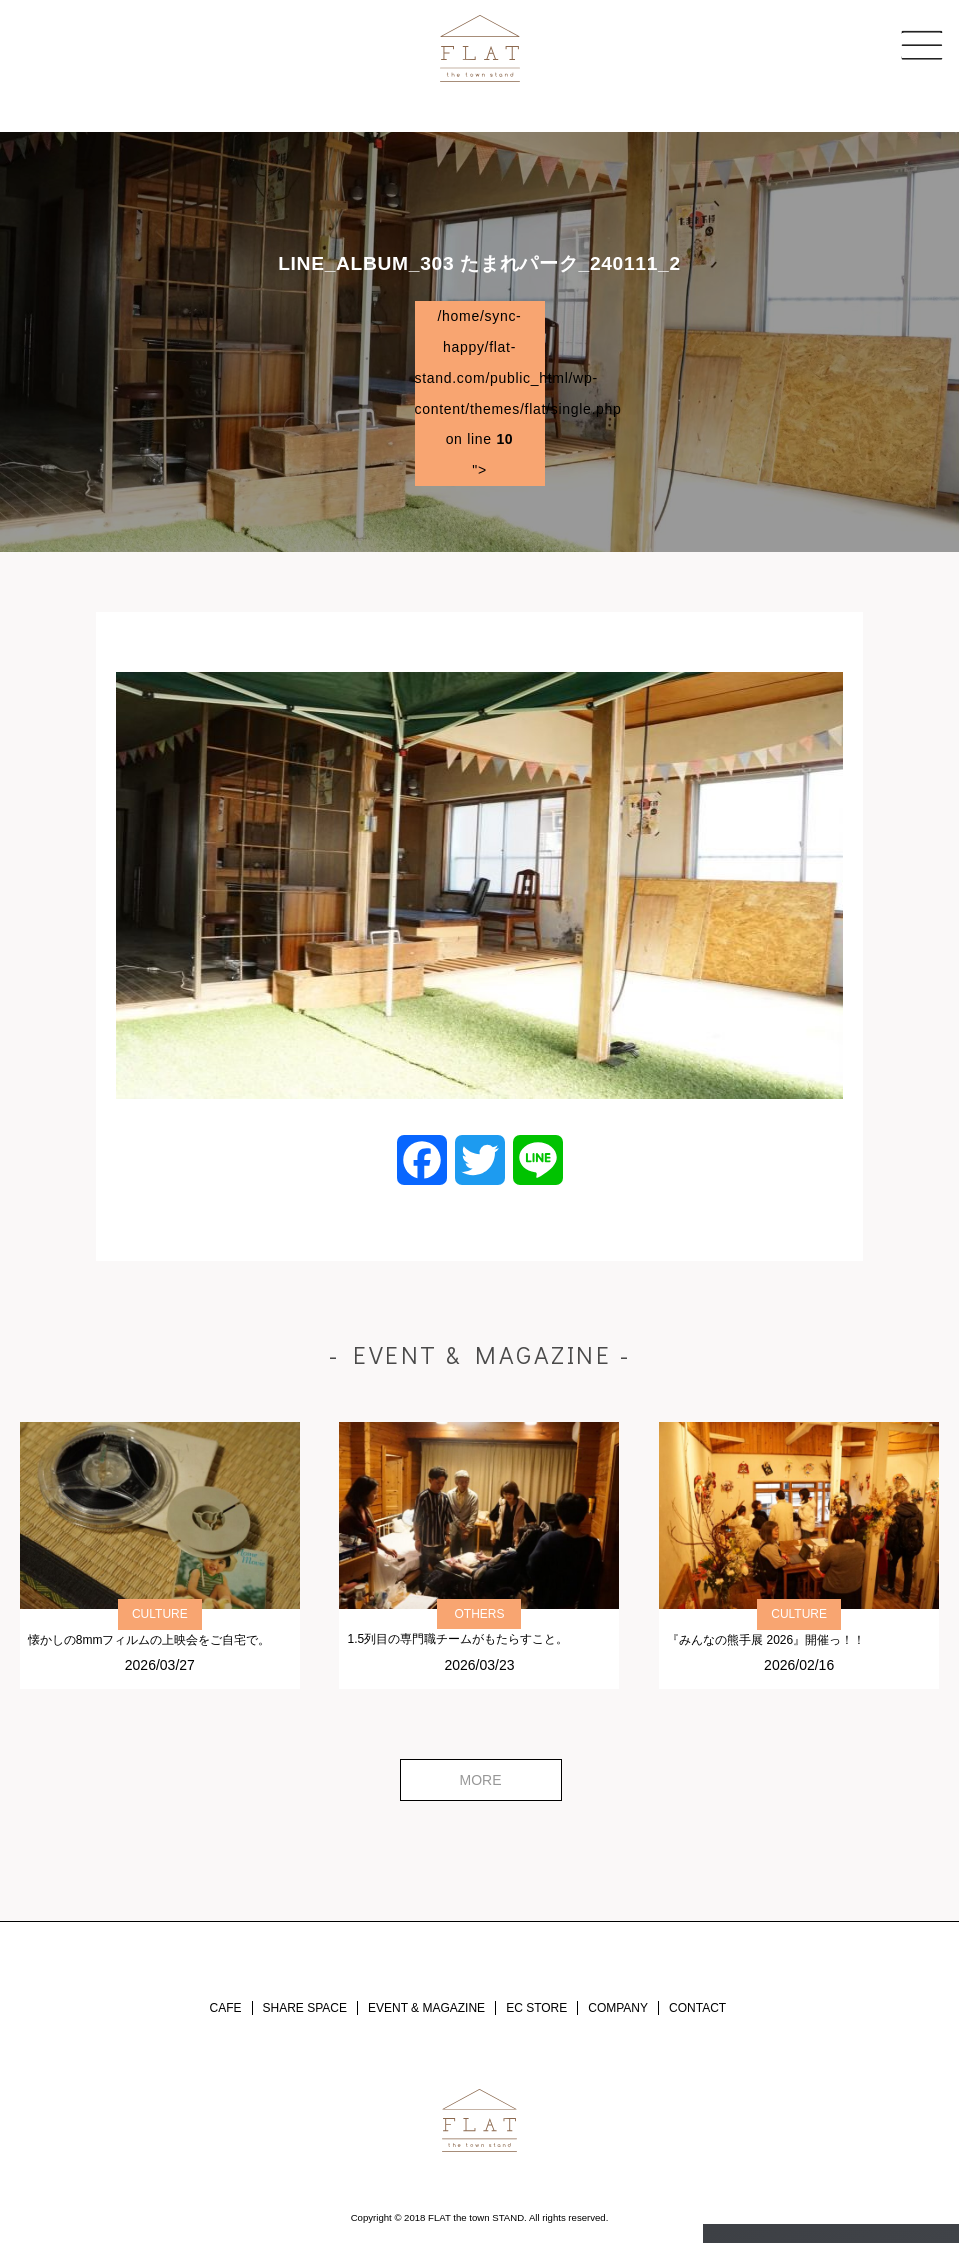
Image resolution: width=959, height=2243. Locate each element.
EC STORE (536, 2008)
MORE (481, 1780)
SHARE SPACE (305, 2008)
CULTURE (160, 1614)
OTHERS (479, 1614)
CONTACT (697, 2008)
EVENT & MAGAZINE (426, 2008)
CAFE (226, 2008)
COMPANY (618, 2008)
